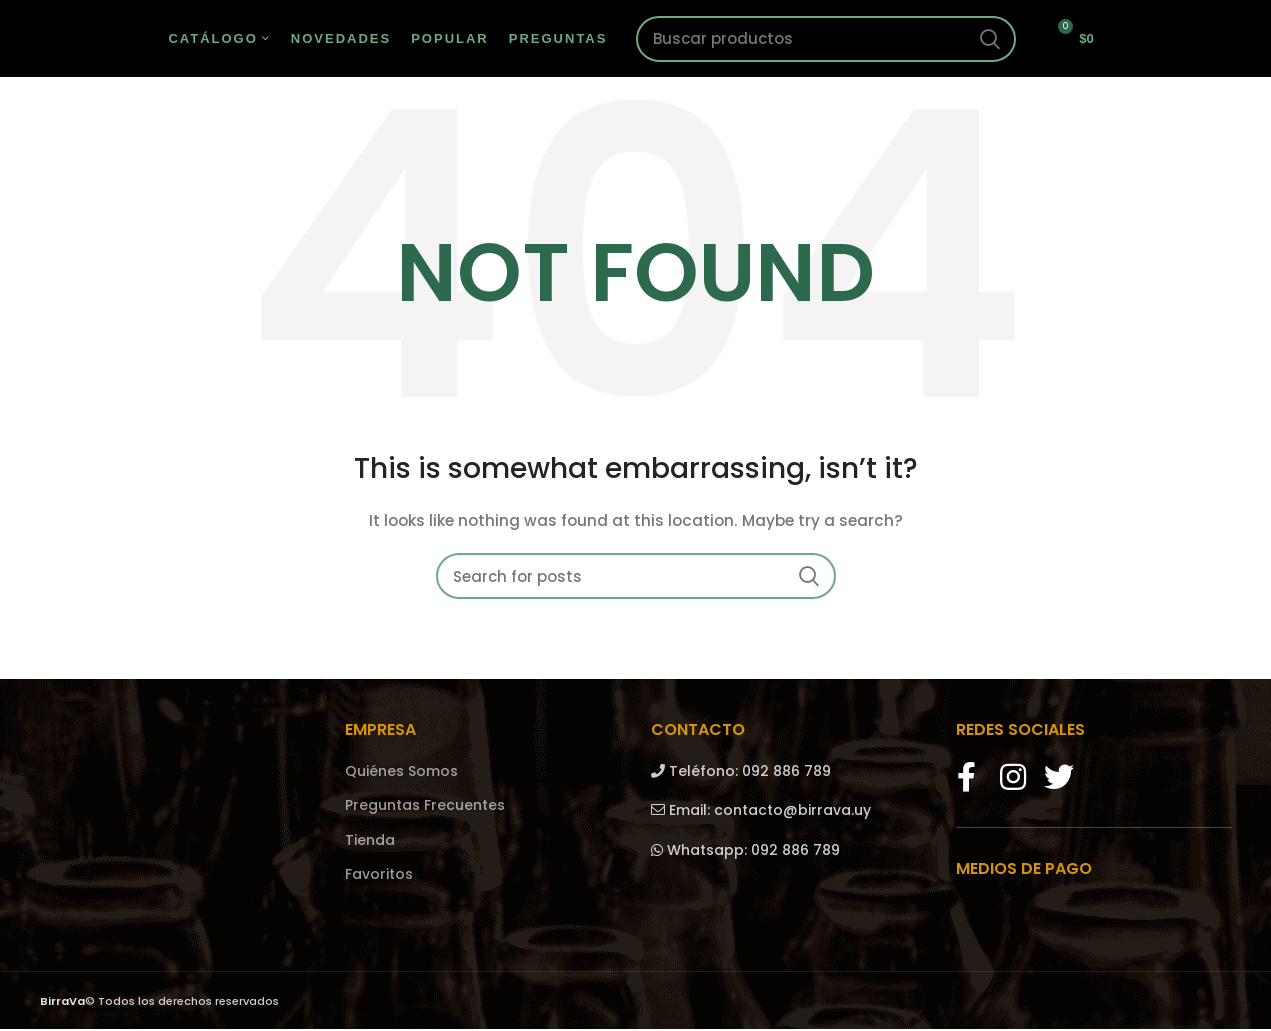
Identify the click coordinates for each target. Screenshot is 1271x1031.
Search (989, 40)
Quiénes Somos (401, 773)
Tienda (370, 842)
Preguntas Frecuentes (425, 808)
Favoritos (379, 877)
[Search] (826, 40)
